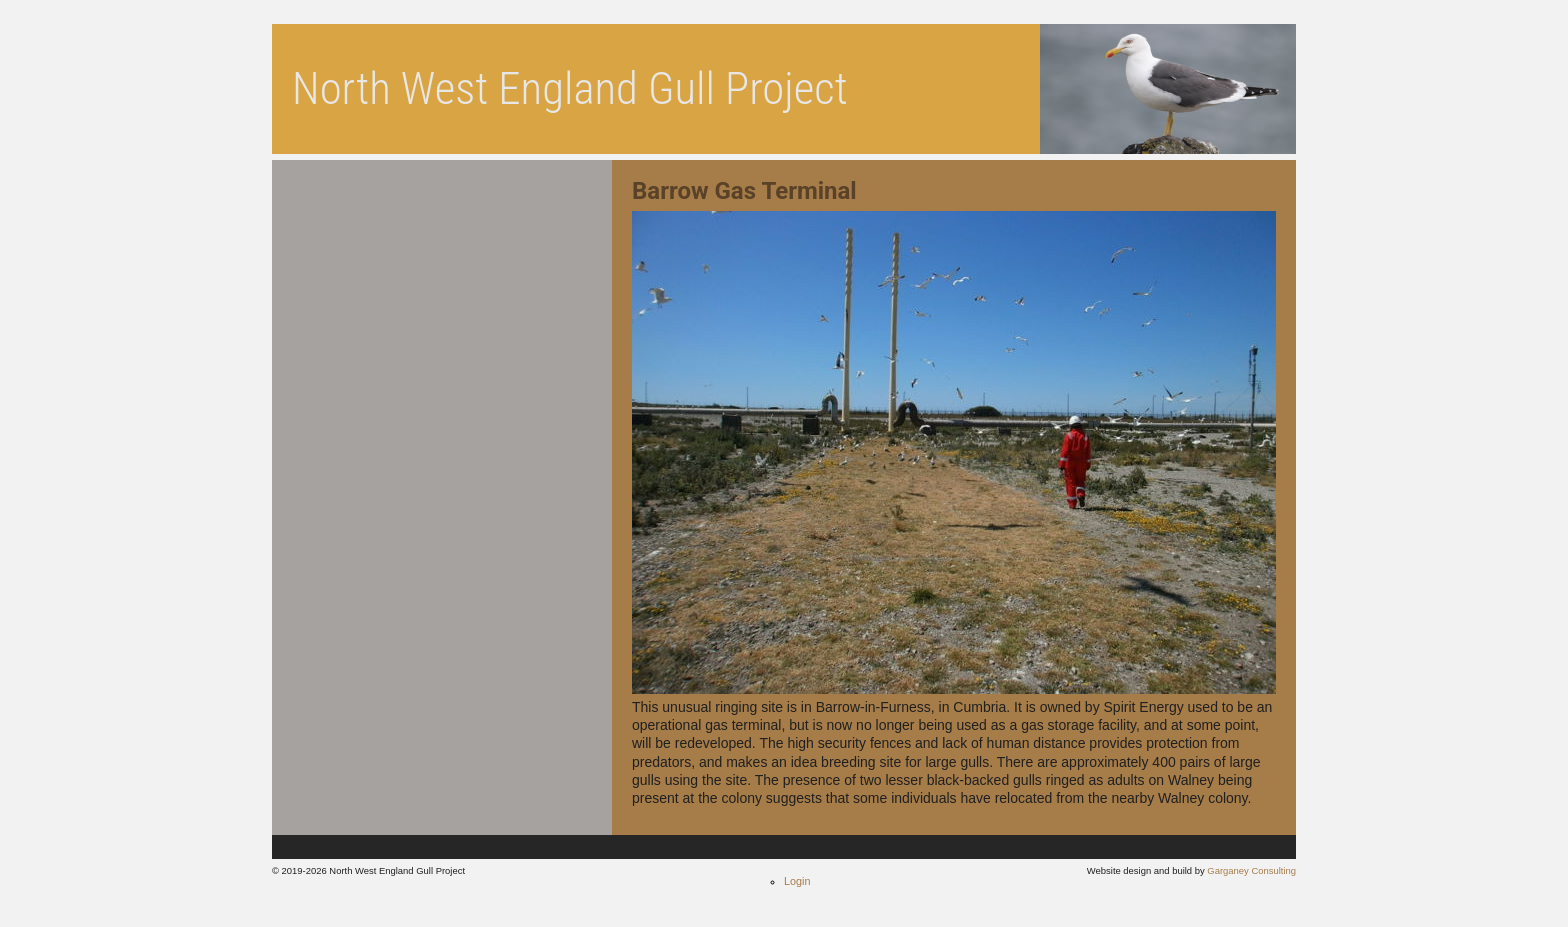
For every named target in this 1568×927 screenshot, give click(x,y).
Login (797, 881)
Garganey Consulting (1251, 870)
